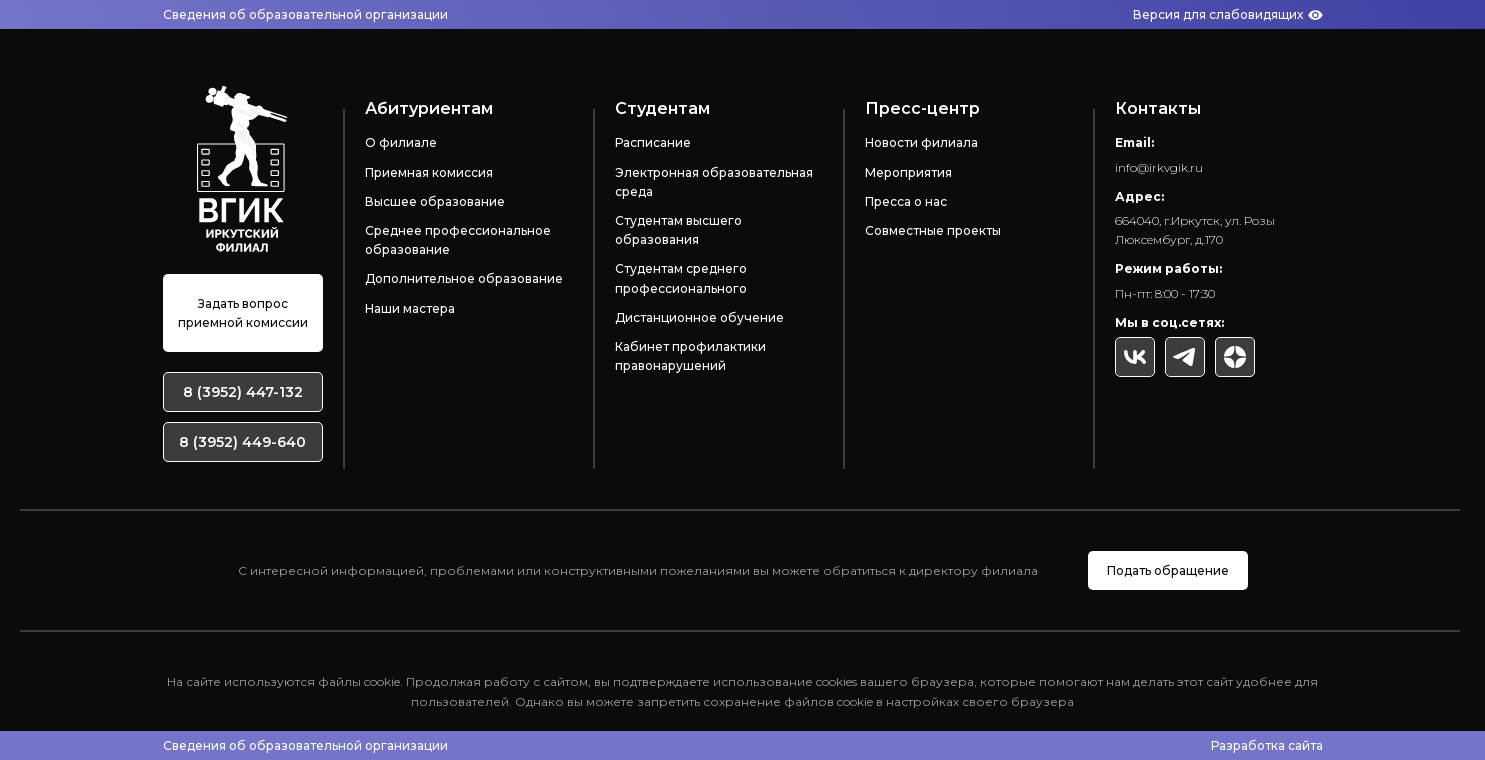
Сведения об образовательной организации (305, 14)
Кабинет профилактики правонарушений (690, 356)
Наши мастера (410, 308)
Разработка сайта (1267, 745)
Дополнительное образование (464, 278)
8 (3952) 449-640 (242, 442)
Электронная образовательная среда (714, 182)
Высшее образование (435, 201)
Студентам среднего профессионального (681, 278)
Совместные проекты (933, 230)
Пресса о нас (906, 201)
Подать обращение (1168, 570)
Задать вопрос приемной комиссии (243, 313)
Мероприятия (908, 172)
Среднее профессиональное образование (458, 240)
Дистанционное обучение (699, 317)
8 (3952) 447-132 (243, 392)
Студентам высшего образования (678, 230)
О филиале (401, 142)
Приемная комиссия (429, 172)
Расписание (653, 142)
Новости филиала (921, 142)
